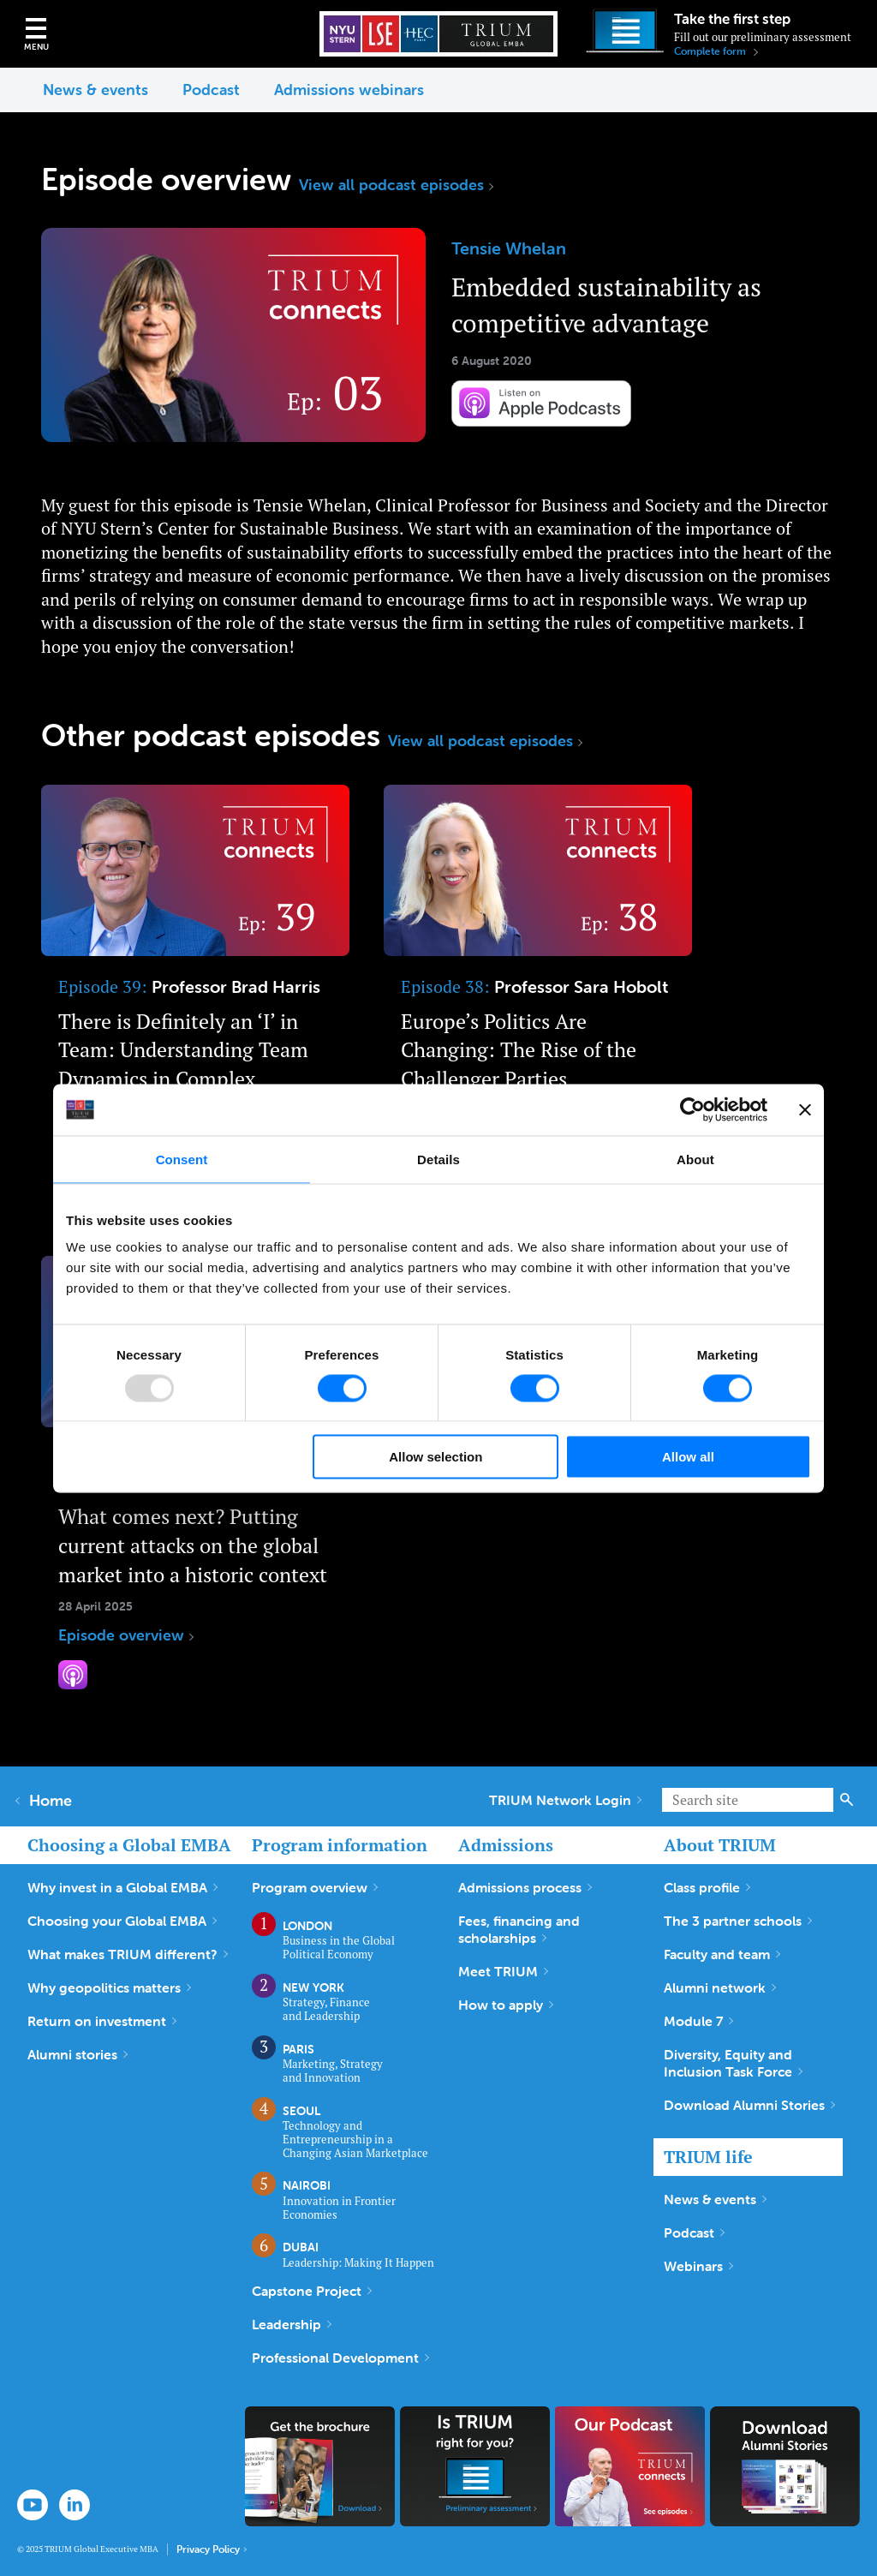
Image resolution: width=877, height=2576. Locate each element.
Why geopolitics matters (109, 1987)
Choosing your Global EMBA (122, 1920)
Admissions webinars (349, 89)
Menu (36, 46)
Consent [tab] (182, 1158)
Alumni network (720, 1987)
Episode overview (195, 989)
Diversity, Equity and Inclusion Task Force (733, 2063)
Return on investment (101, 2020)
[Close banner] (805, 1109)
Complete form (716, 51)
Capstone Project (312, 2290)
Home (44, 1800)
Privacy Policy (211, 2549)
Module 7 (698, 2020)
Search (846, 1800)
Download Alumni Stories (749, 2104)
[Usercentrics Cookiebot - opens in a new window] (692, 1109)
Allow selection (435, 1456)
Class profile (707, 1887)
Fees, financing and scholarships (519, 1929)
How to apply (505, 2004)
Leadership (291, 2324)
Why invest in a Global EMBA (122, 1887)
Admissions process (525, 1887)
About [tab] (695, 1158)
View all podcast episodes (396, 185)
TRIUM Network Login (565, 1799)
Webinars (698, 2265)
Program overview (315, 1887)
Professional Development (340, 2357)
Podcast (211, 89)
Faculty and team (722, 1954)
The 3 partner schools (738, 1920)
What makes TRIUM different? (127, 1954)
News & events (95, 89)
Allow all (688, 1456)
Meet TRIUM (503, 1971)
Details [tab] (438, 1158)
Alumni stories (77, 2054)
